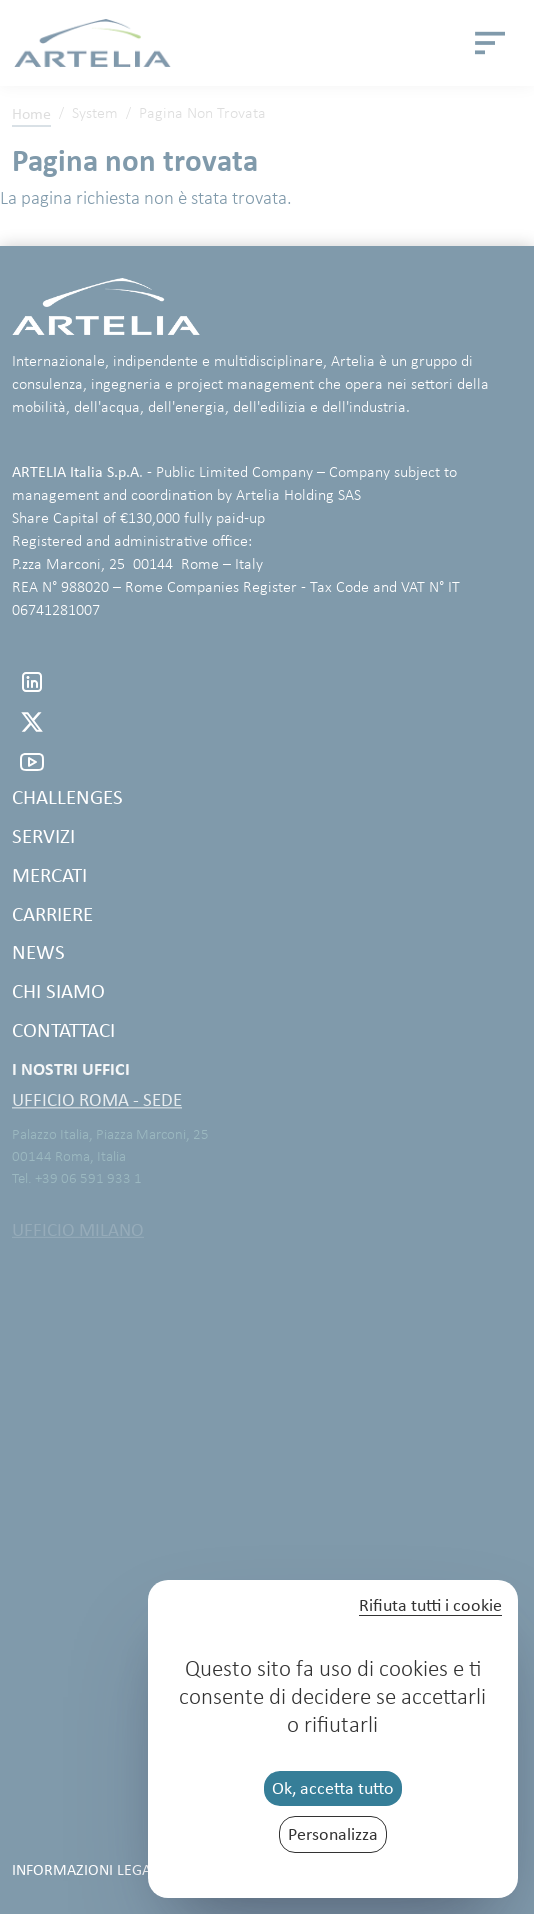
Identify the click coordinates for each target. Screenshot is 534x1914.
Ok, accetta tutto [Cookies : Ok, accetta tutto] (333, 1788)
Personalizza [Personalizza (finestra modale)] (333, 1834)
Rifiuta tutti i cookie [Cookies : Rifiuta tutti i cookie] (430, 1606)
